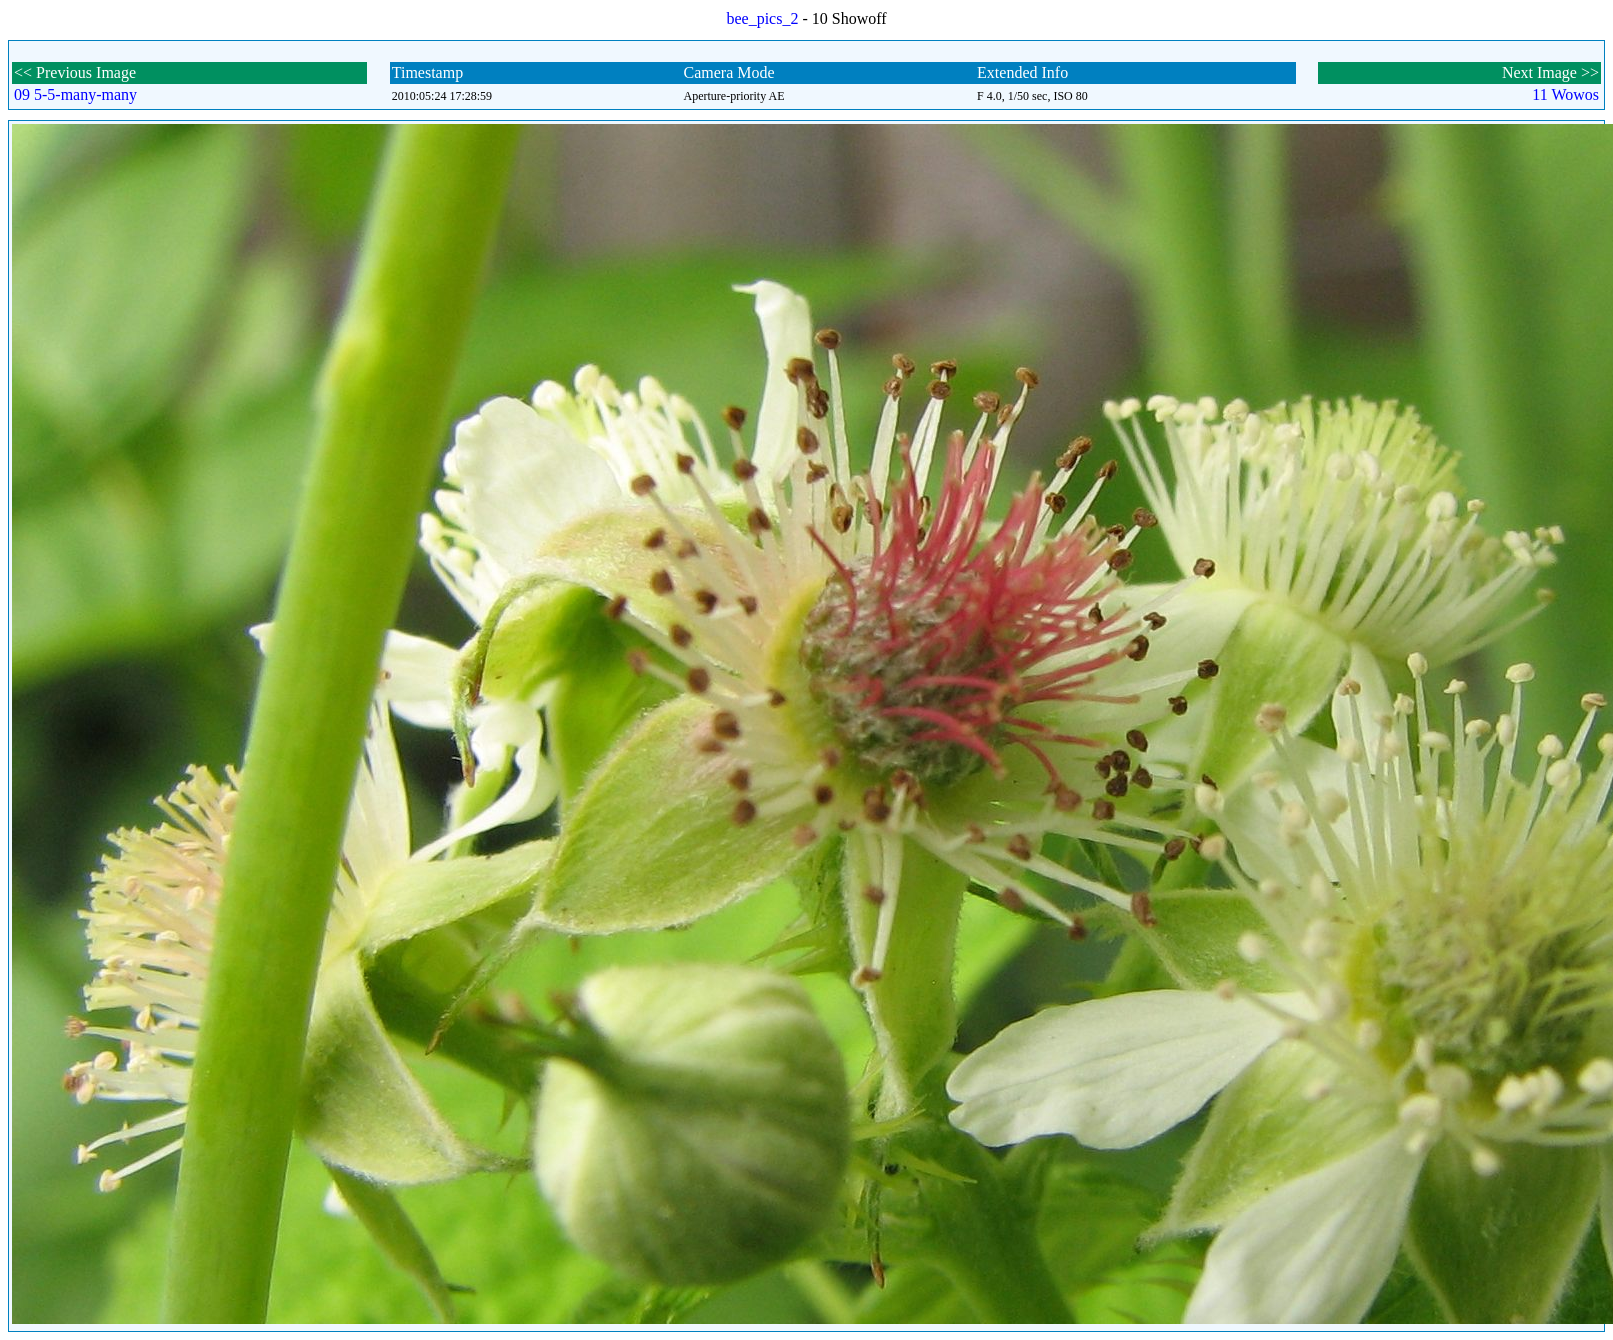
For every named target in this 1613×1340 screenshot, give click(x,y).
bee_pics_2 (762, 18)
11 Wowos (1565, 94)
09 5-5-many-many (75, 94)
